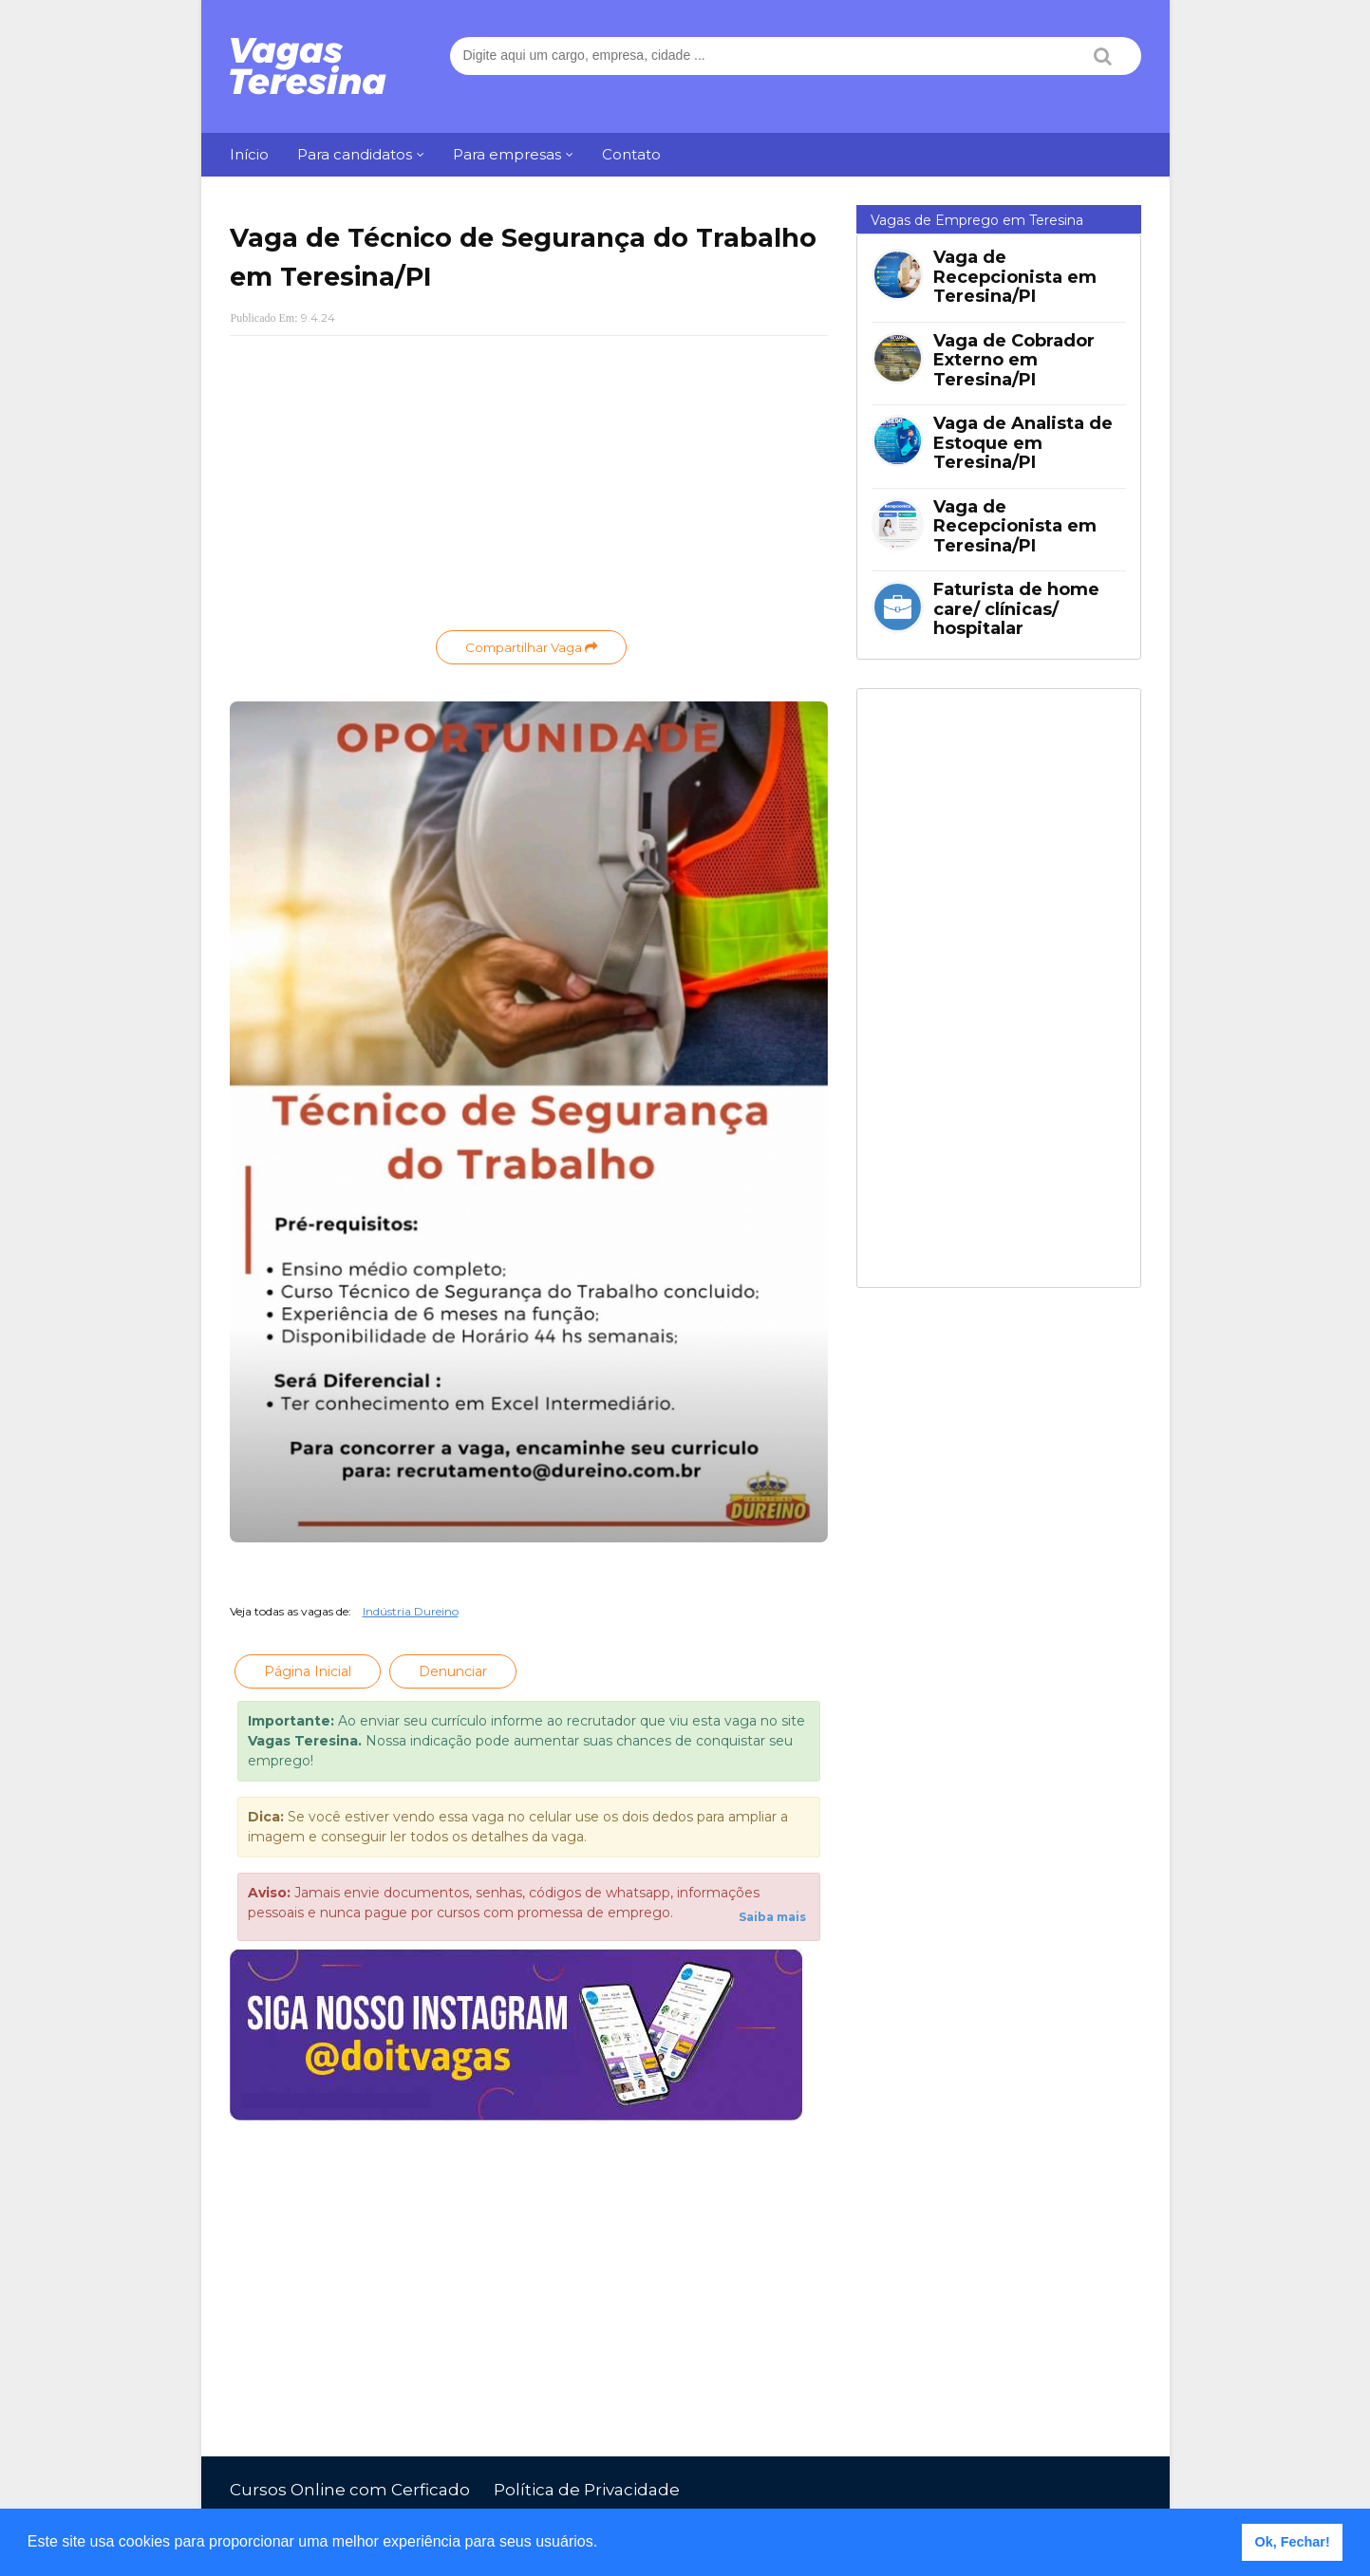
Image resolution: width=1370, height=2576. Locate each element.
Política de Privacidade (587, 2489)
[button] (605, 2544)
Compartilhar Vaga (531, 647)
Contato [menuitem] (631, 154)
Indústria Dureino (411, 1611)
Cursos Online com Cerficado (350, 2489)
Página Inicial (307, 1671)
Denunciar (453, 1671)
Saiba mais (772, 1917)
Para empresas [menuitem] (507, 154)
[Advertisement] (529, 488)
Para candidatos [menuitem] (354, 154)
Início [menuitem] (249, 154)
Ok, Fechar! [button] (1292, 2541)
